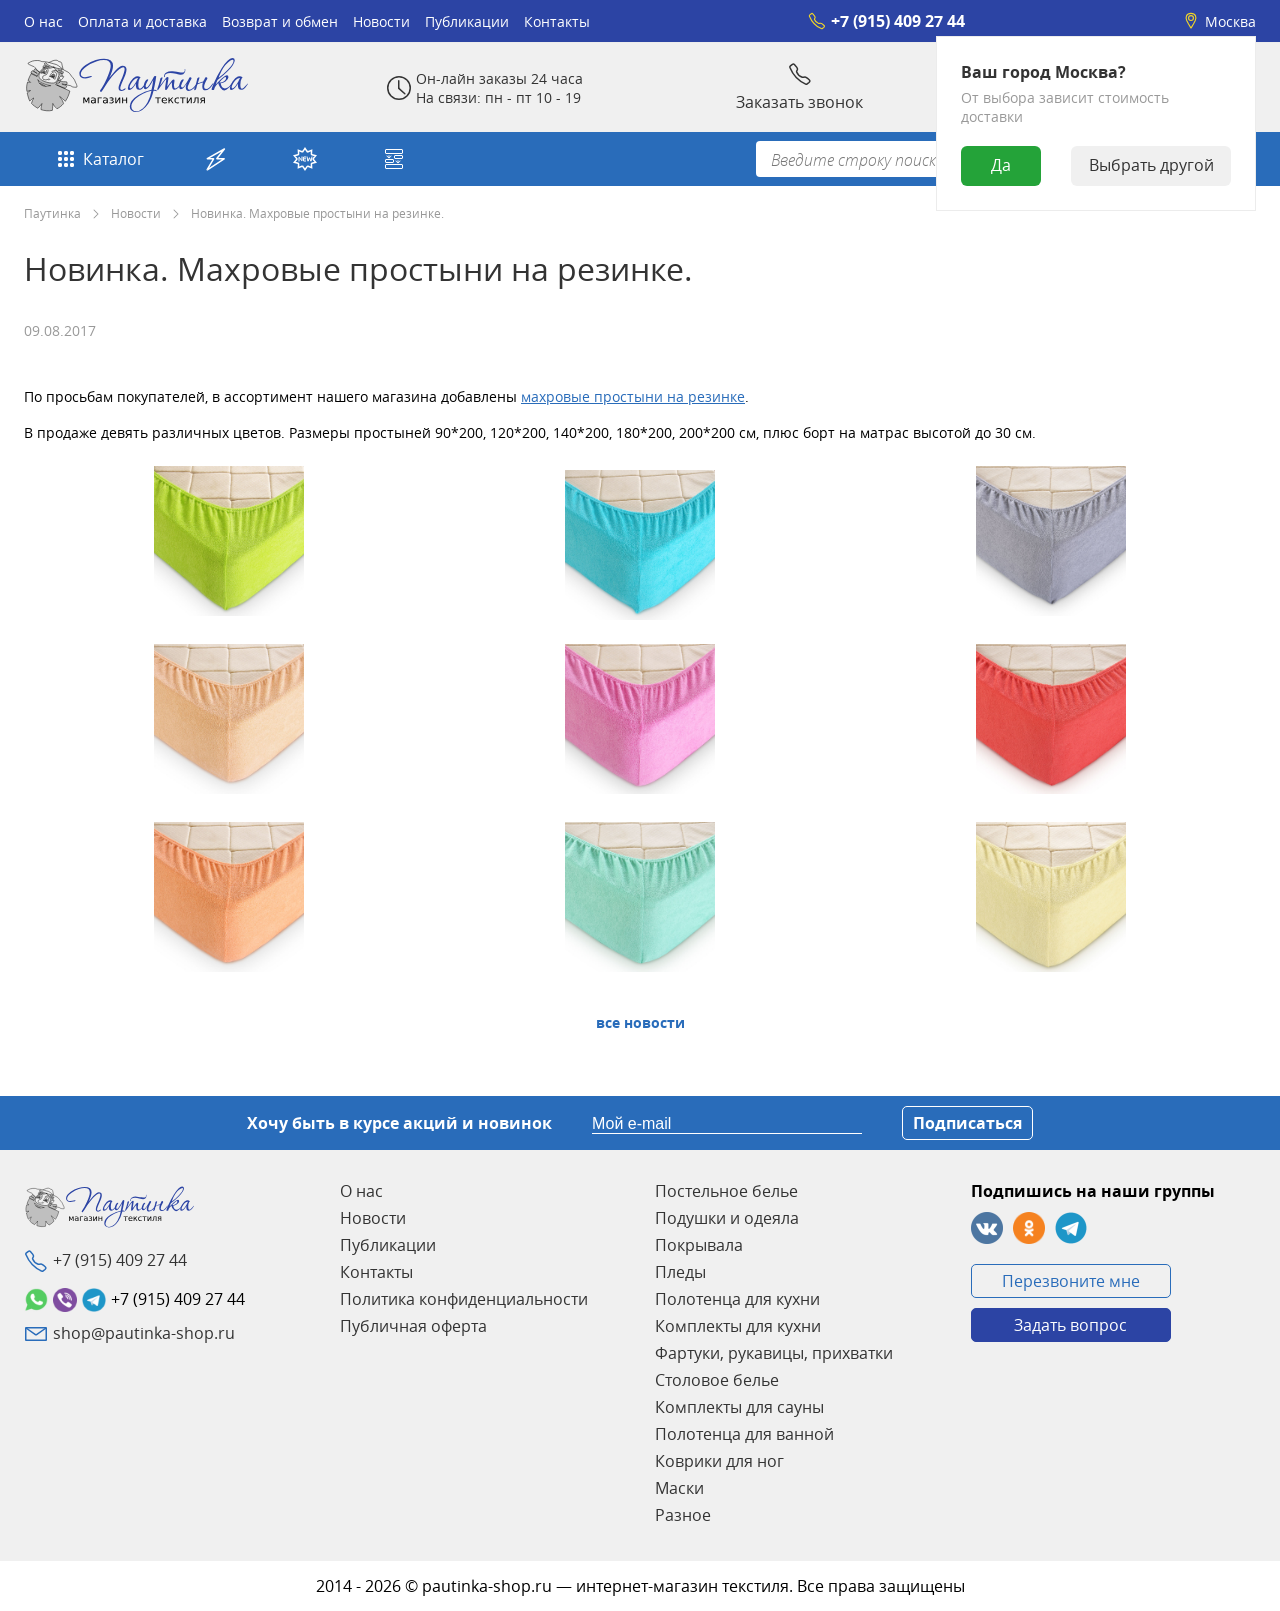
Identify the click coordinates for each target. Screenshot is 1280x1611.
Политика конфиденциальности (464, 1299)
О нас (43, 21)
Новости (381, 21)
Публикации (467, 21)
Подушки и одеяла (727, 1218)
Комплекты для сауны (739, 1407)
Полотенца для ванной (744, 1434)
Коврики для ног (719, 1461)
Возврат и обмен (280, 21)
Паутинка (52, 213)
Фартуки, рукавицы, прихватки (774, 1353)
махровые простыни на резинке (633, 396)
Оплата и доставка (142, 21)
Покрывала (699, 1245)
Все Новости (640, 1022)
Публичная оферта (413, 1326)
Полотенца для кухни (737, 1299)
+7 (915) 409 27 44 (886, 21)
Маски (679, 1488)
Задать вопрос (1070, 1325)
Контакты (557, 21)
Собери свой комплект (394, 159)
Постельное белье (726, 1191)
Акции (216, 159)
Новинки (305, 159)
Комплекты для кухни (738, 1326)
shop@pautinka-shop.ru (144, 1333)
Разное (683, 1515)
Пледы (680, 1272)
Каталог (99, 159)
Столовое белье (717, 1380)
